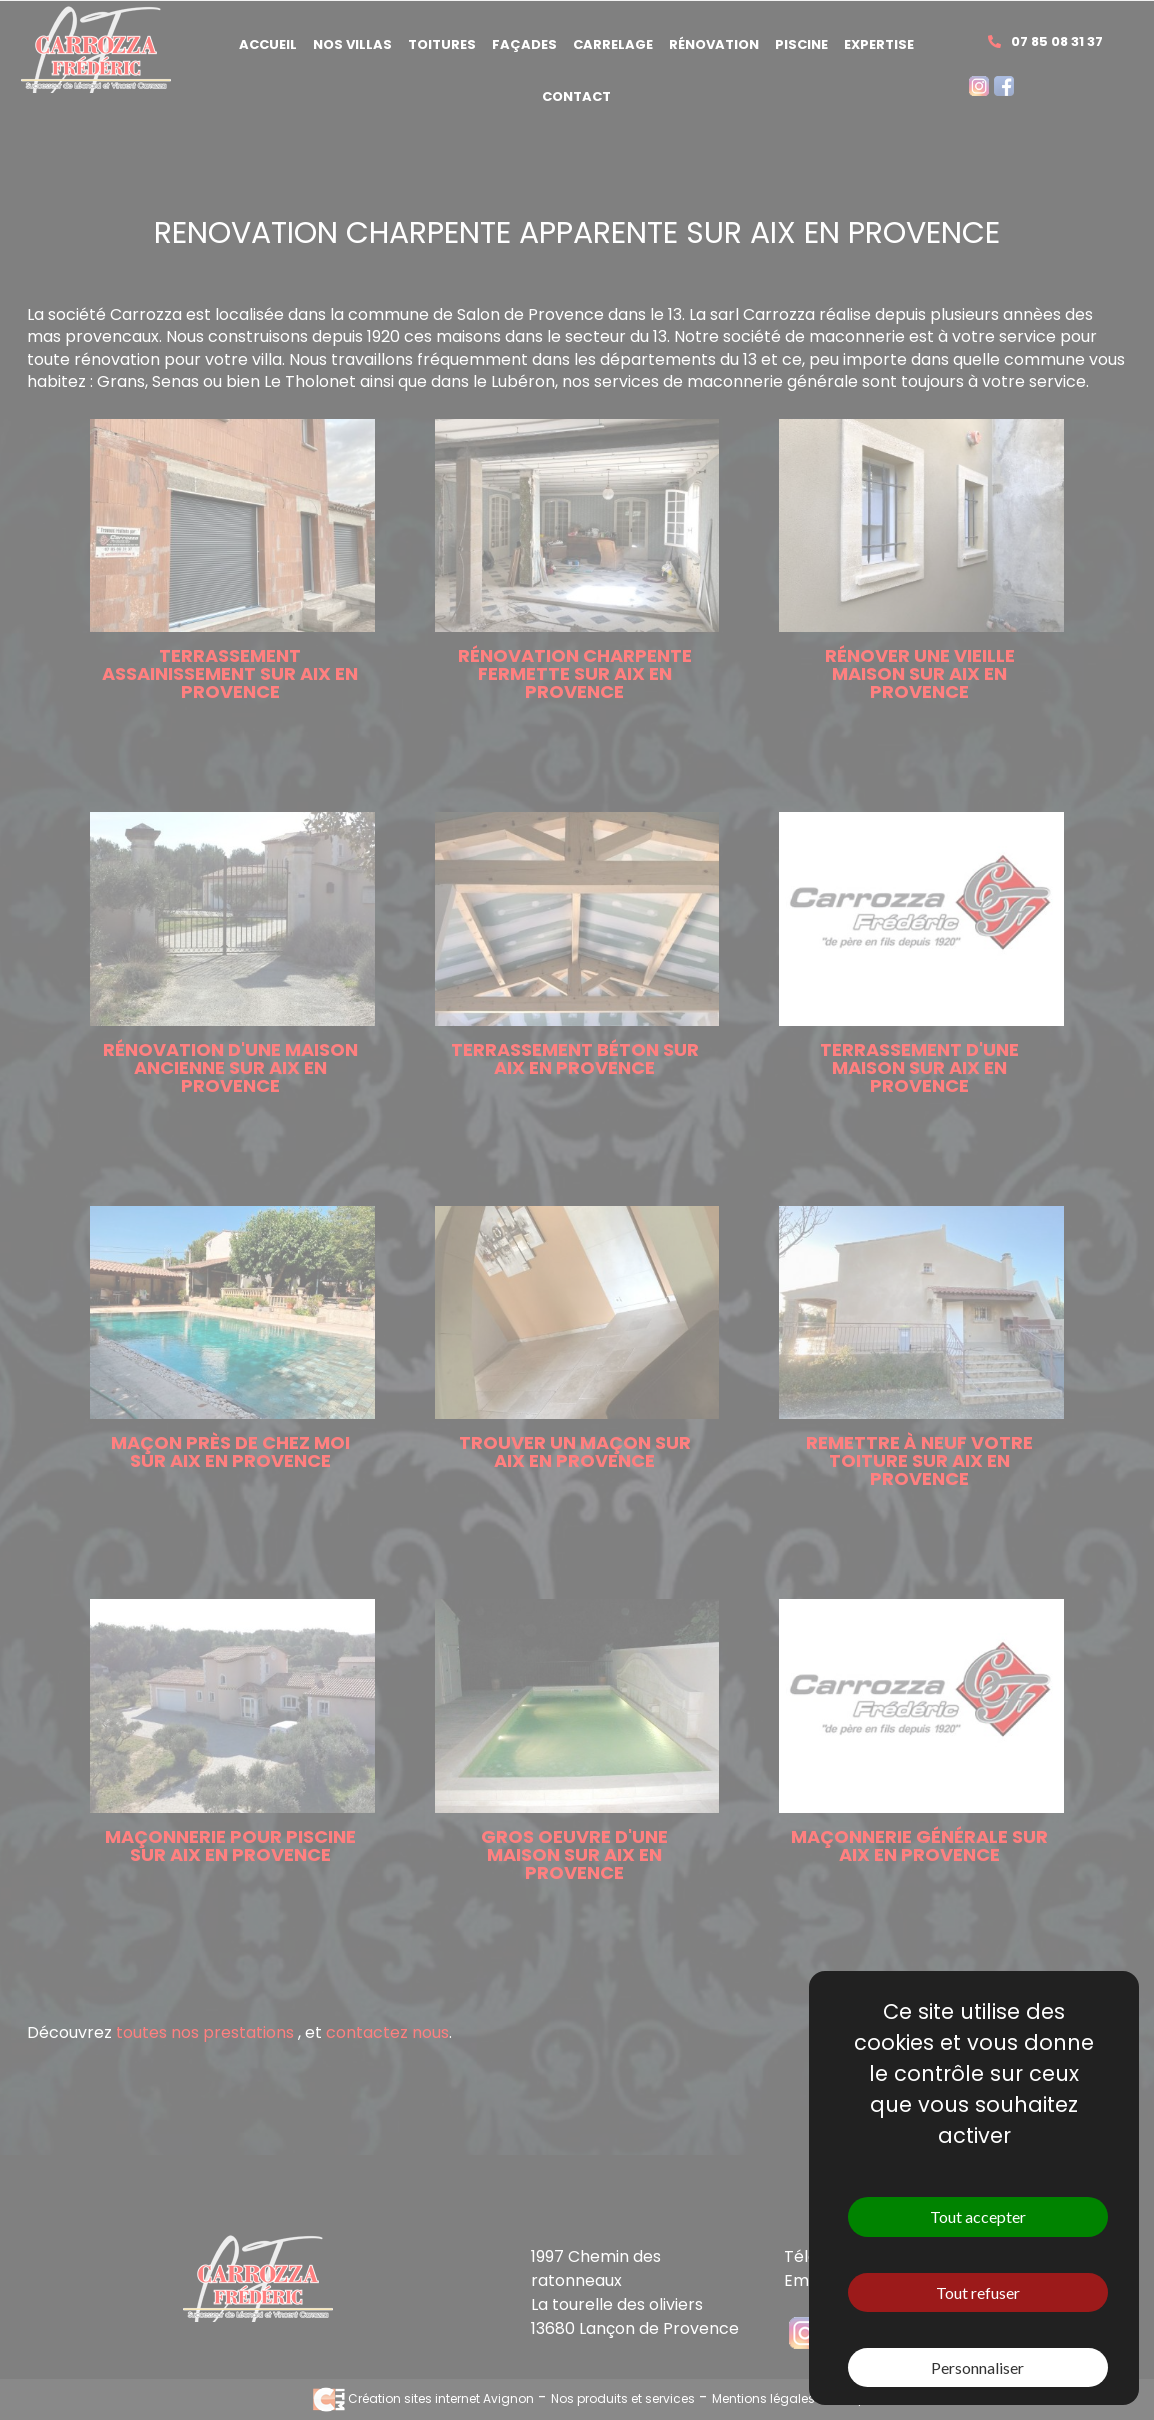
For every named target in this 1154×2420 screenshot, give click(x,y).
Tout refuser (978, 2292)
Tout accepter (978, 2216)
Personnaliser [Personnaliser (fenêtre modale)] (977, 2367)
